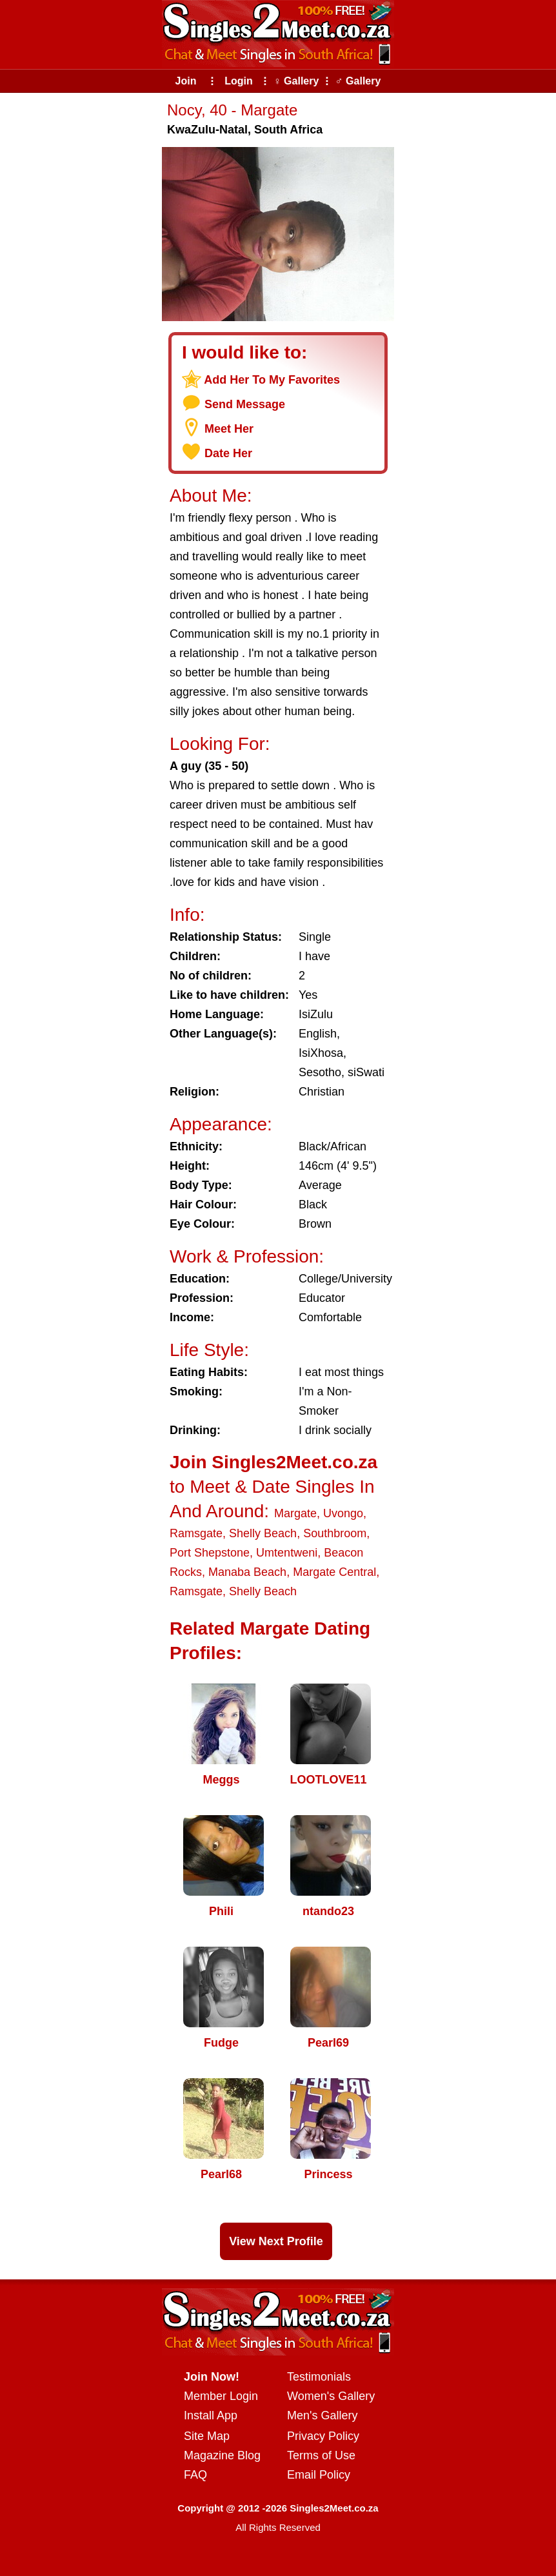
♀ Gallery (296, 80)
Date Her (228, 453)
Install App (210, 2415)
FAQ (195, 2474)
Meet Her (228, 428)
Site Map (207, 2436)
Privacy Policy (323, 2436)
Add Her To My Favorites (272, 379)
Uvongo (343, 1513)
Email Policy (318, 2474)
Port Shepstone (210, 1552)
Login (238, 80)
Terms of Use (321, 2455)
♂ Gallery (358, 80)
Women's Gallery (331, 2396)
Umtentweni (286, 1552)
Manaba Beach (247, 1572)
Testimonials (319, 2376)
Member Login (221, 2396)
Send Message (244, 404)
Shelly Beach (263, 1533)
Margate (295, 1513)
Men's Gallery (322, 2415)
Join (186, 80)
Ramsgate (196, 1533)
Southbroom (334, 1533)
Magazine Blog (222, 2455)
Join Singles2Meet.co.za (273, 1462)
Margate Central (334, 1572)
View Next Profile (276, 2241)
